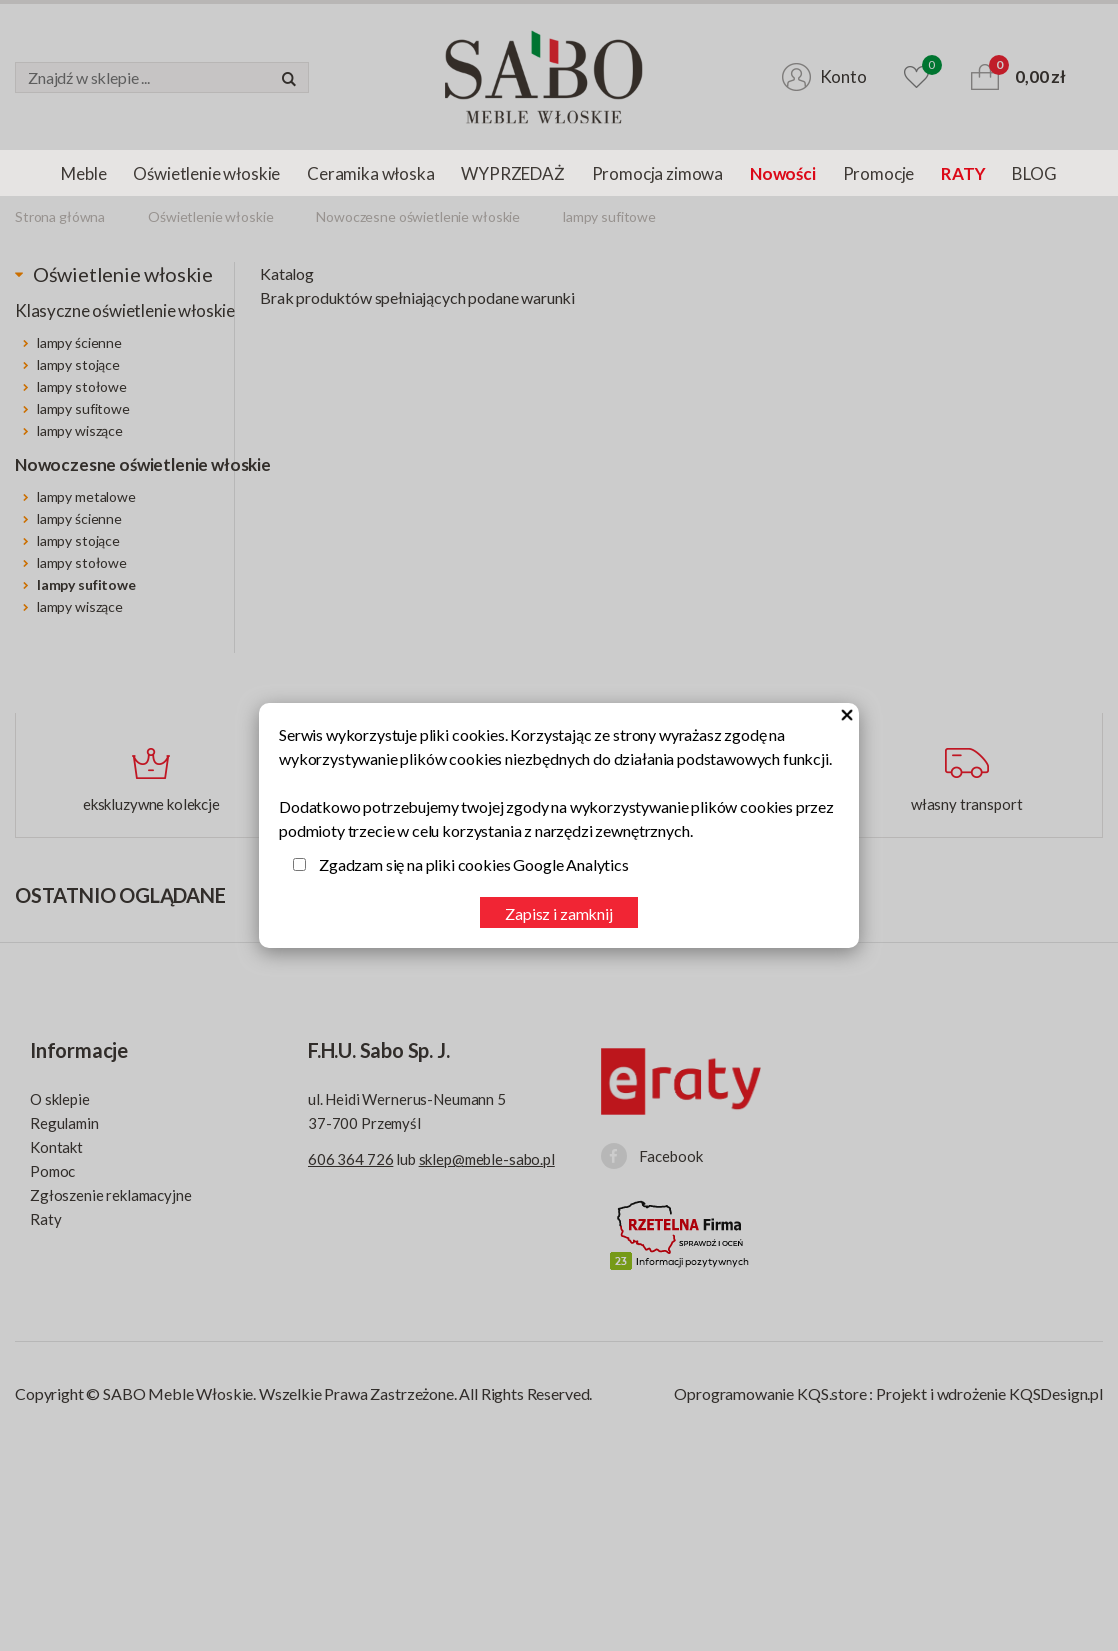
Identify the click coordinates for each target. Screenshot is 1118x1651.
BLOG (1034, 173)
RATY (963, 173)
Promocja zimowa (657, 173)
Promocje (879, 173)
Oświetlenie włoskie (206, 173)
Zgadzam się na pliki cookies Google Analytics (474, 864)
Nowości (783, 173)
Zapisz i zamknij (558, 913)
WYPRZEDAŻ (512, 173)
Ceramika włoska (370, 173)
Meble (83, 173)
